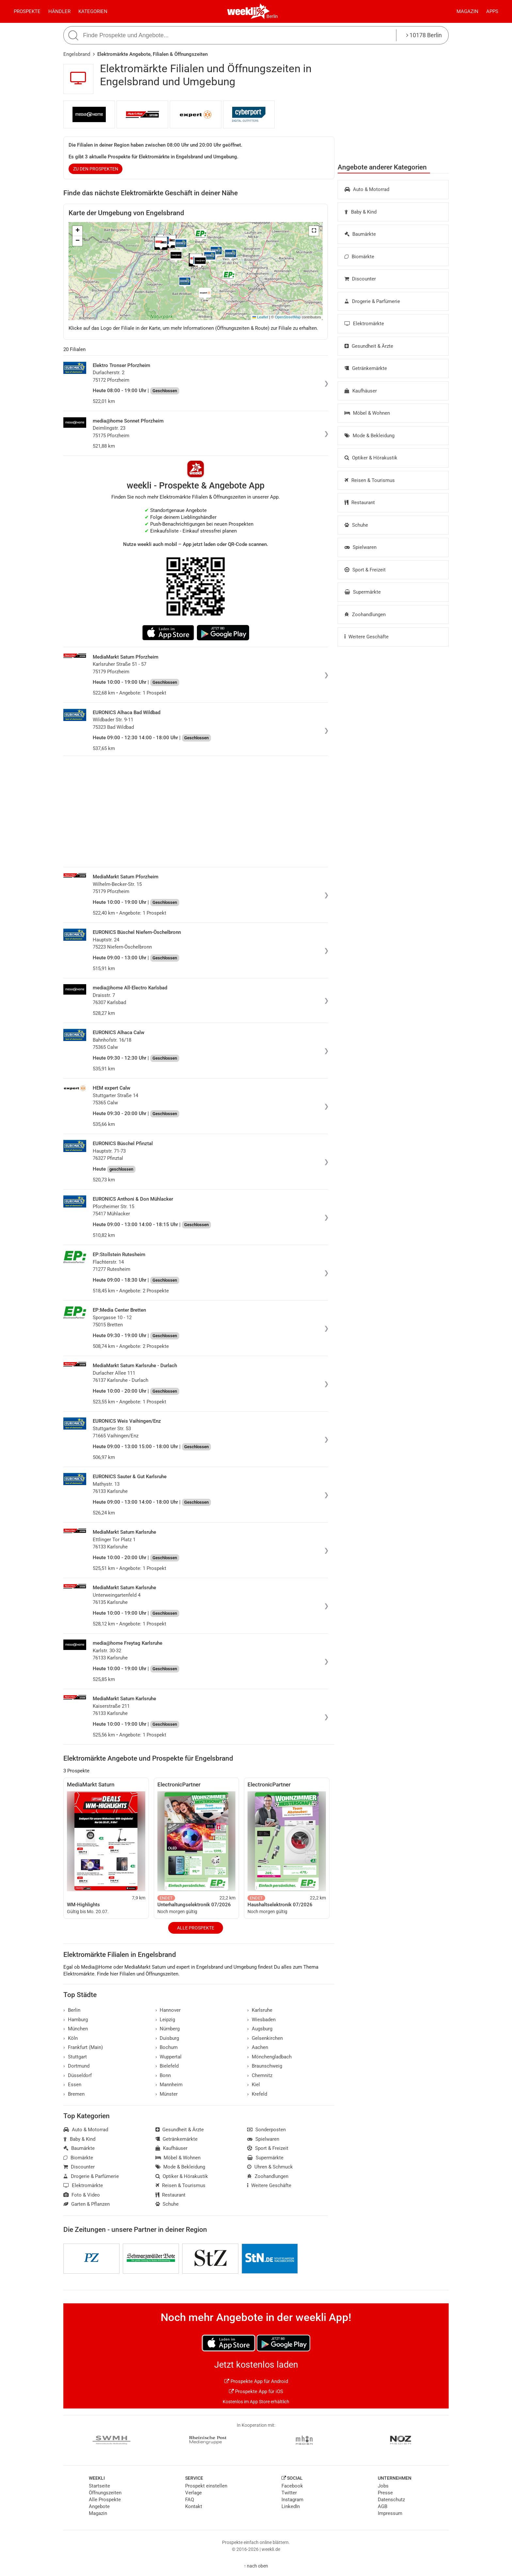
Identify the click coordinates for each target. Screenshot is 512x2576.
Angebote (99, 2506)
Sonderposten (266, 2130)
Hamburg (75, 2020)
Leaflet (260, 317)
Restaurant (359, 502)
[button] (314, 231)
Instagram (292, 2500)
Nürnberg (167, 2029)
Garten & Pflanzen (86, 2204)
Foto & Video (81, 2195)
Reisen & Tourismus (369, 480)
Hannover (168, 2010)
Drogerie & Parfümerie (372, 301)
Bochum (166, 2047)
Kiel (253, 2085)
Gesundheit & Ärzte (368, 346)
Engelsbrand (76, 54)
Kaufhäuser (360, 391)
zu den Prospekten (95, 168)
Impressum (390, 2513)
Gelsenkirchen (265, 2038)
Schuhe (356, 525)
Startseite (99, 2486)
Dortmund (76, 2066)
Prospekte (27, 11)
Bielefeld (167, 2066)
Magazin (467, 11)
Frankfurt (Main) (83, 2047)
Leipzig (165, 2020)
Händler (59, 11)
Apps (492, 11)
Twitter (289, 2493)
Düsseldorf (77, 2075)
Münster (166, 2094)
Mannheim (169, 2085)
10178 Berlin (424, 35)
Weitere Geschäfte (366, 637)
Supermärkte (362, 592)
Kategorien (92, 11)
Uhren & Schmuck (270, 2167)
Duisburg (167, 2038)
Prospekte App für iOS (256, 2391)
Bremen (74, 2094)
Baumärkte (360, 234)
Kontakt (193, 2506)
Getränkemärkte (365, 368)
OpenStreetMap (288, 317)
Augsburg (259, 2029)
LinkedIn (290, 2506)
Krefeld (257, 2094)
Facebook (292, 2486)
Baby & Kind (360, 212)
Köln (70, 2038)
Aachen (257, 2047)
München (75, 2029)
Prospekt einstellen (206, 2486)
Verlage (193, 2493)
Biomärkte (359, 257)
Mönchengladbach (269, 2057)
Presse (385, 2493)
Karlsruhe (259, 2010)
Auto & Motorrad (366, 189)
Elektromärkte (364, 324)
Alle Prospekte (195, 1927)
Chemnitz (259, 2075)
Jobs (383, 2486)
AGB (382, 2506)
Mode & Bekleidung (369, 436)
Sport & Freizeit (365, 570)
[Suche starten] (74, 35)
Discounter (360, 279)
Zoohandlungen (365, 614)
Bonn (163, 2075)
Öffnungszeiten (105, 2493)
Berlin (272, 16)
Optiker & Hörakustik (370, 458)
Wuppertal (168, 2057)
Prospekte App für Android (256, 2381)
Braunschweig (264, 2066)
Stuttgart (75, 2057)
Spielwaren (360, 547)
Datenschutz (391, 2500)
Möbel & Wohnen (367, 413)
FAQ (189, 2500)
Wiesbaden (261, 2020)
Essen (72, 2085)
